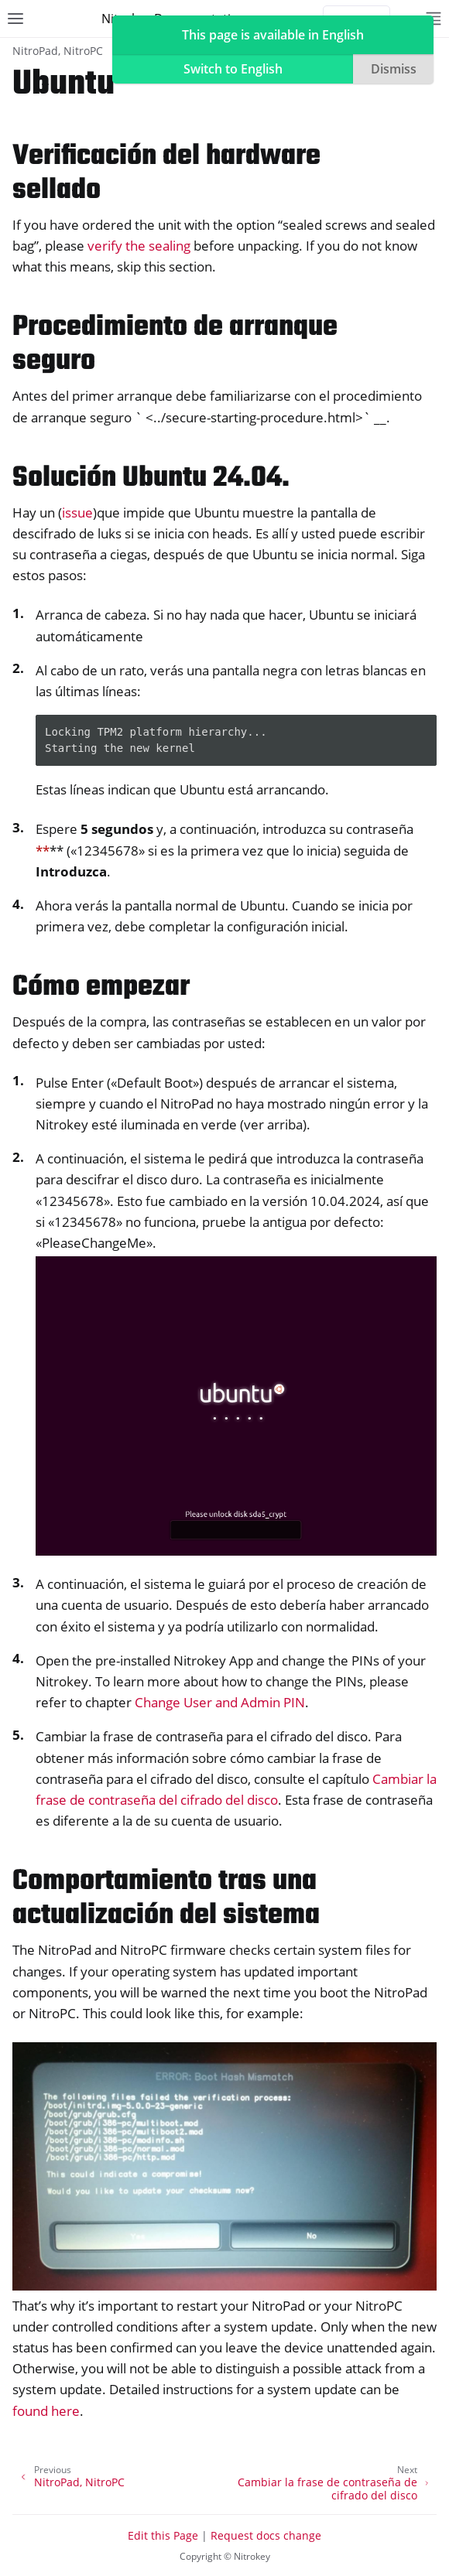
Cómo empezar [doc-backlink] (101, 987)
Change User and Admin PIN (220, 1702)
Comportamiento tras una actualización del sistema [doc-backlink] (166, 1899)
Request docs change (266, 2535)
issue (77, 512)
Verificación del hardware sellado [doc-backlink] (166, 174)
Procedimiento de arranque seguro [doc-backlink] (175, 345)
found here (46, 2411)
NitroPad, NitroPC (57, 50)
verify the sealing (138, 246)
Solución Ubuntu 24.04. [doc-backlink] (151, 478)
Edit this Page (163, 2535)
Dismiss (393, 68)
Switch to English (233, 68)
